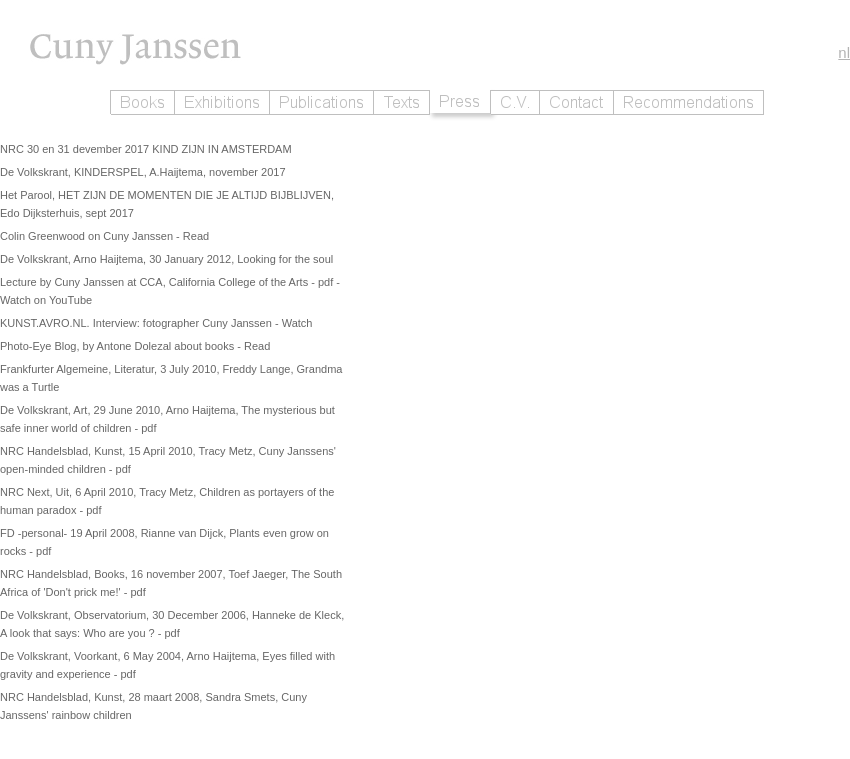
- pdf (323, 282)
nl (844, 52)
